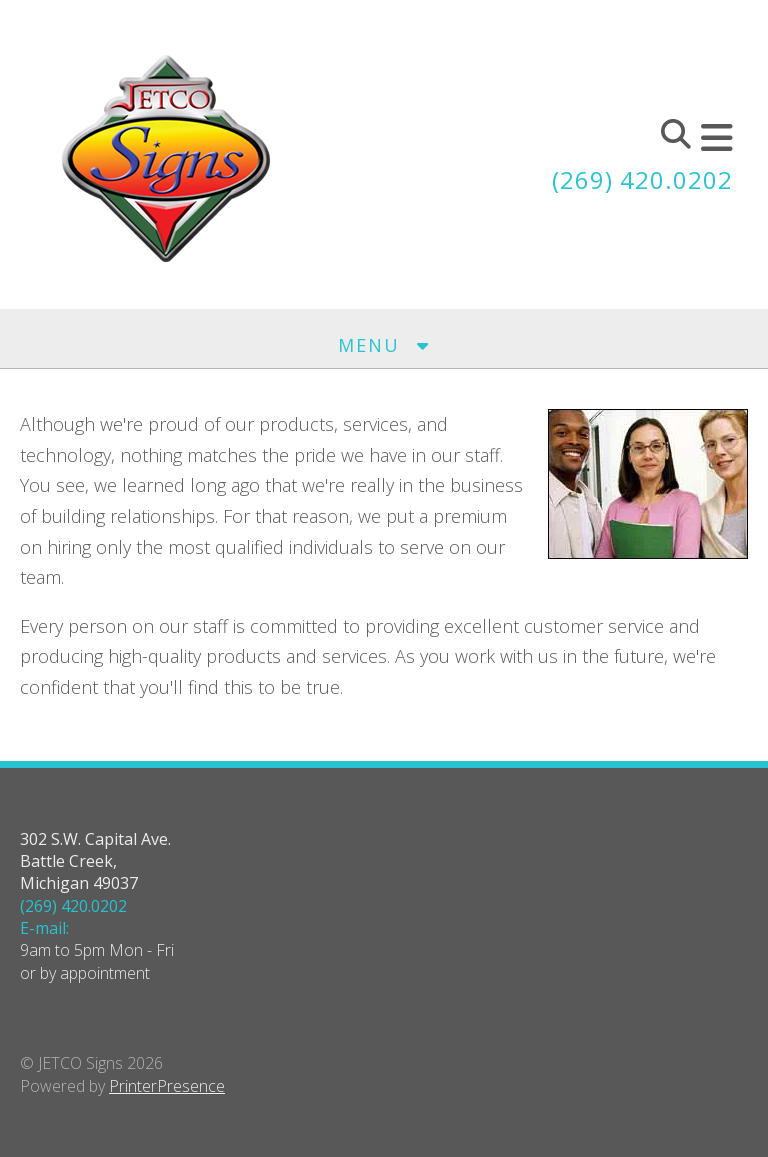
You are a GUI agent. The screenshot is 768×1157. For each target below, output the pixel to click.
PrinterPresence (167, 1086)
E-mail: (44, 928)
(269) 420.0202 (642, 179)
